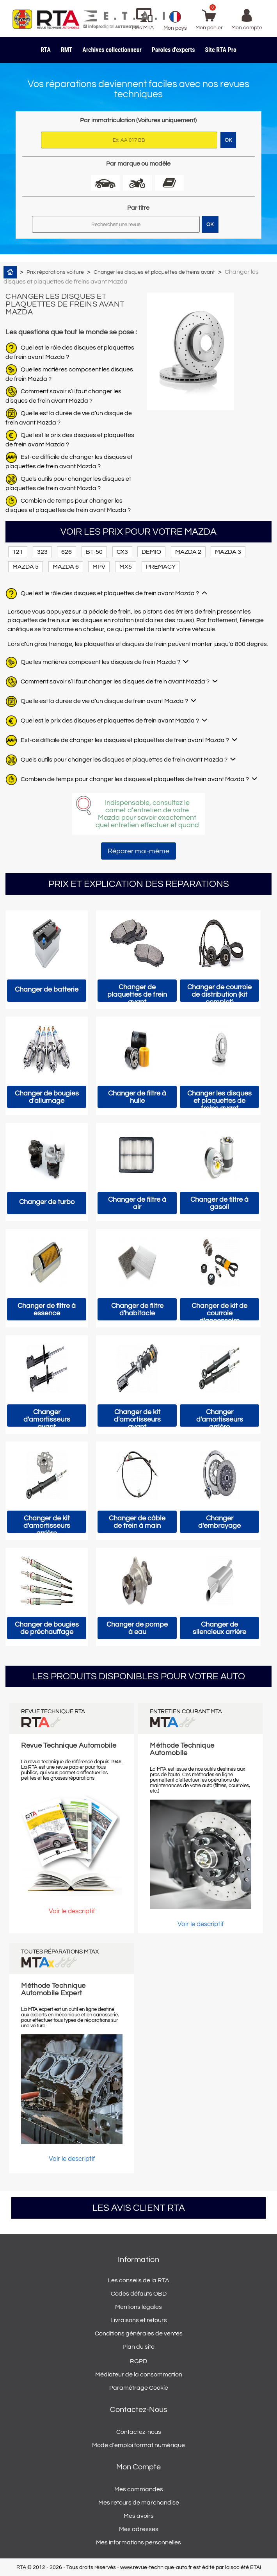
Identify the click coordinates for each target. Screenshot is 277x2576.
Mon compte (138, 2467)
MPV (98, 567)
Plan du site (138, 2347)
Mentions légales (138, 2307)
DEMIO (151, 552)
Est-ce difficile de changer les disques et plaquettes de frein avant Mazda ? (125, 740)
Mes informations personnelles (138, 2542)
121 (17, 552)
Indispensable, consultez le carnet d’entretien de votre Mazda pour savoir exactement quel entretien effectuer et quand (147, 814)
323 (42, 552)
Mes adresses (138, 2529)
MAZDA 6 (66, 567)
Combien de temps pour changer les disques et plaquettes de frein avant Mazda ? (135, 779)
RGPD (138, 2361)
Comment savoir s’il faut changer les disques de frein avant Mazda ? (115, 681)
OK (209, 224)
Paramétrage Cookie (138, 2388)
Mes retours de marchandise (138, 2502)
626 (66, 552)
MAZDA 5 (25, 567)
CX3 (122, 552)
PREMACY (161, 567)
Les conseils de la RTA (138, 2280)
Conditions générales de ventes (139, 2333)
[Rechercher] (116, 224)
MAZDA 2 (188, 552)
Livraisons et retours (138, 2320)
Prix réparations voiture (55, 272)
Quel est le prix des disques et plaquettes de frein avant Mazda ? (110, 720)
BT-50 (94, 552)
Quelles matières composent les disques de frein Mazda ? (100, 662)
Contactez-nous (138, 2432)
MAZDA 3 (228, 552)
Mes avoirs (139, 2516)
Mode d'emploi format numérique (138, 2445)
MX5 (125, 567)
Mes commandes (138, 2489)
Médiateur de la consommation (138, 2374)
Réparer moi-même (138, 851)
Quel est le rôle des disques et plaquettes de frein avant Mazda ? (110, 593)
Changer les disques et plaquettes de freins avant (154, 272)
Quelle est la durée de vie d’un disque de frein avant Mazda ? (104, 701)
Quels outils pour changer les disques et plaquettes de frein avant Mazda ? (124, 759)
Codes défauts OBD (139, 2294)
